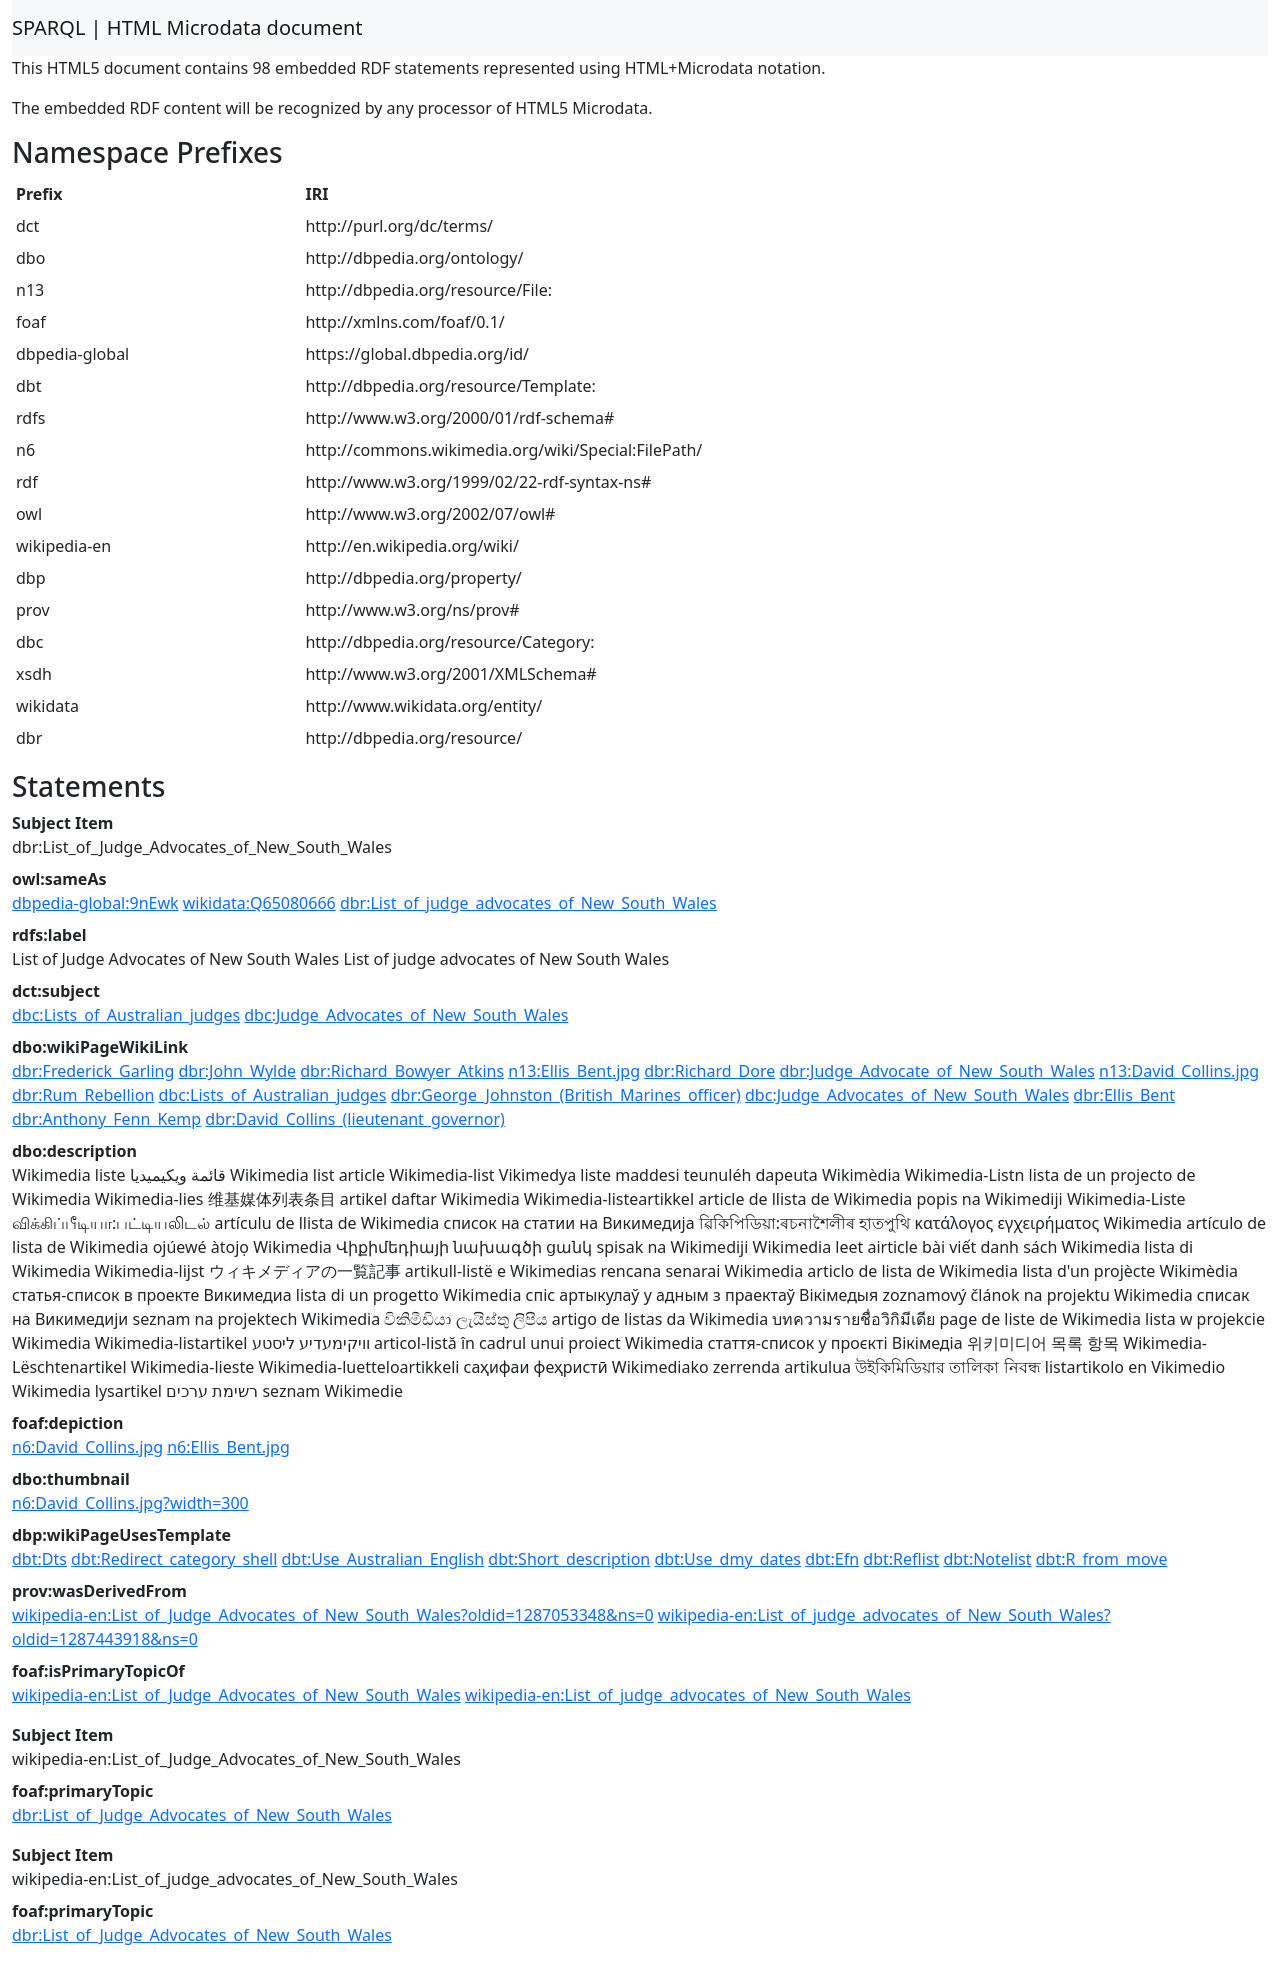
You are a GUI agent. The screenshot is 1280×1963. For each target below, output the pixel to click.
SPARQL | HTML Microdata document (187, 27)
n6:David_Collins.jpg (87, 1447)
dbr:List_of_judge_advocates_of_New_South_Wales (528, 903)
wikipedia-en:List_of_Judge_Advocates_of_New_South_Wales (236, 1695)
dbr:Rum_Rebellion (83, 1095)
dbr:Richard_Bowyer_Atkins (402, 1071)
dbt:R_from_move (1102, 1559)
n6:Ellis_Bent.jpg (228, 1447)
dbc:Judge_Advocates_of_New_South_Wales (406, 1015)
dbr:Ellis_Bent (1124, 1095)
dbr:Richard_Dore (709, 1071)
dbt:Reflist (901, 1559)
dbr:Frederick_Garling (93, 1071)
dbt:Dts (39, 1559)
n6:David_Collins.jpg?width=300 (130, 1503)
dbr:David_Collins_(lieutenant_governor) (355, 1119)
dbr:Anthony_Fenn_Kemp (106, 1119)
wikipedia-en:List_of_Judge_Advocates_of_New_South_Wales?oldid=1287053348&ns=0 (333, 1615)
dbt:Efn (832, 1559)
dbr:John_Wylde (238, 1071)
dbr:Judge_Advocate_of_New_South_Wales (936, 1071)
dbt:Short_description (569, 1559)
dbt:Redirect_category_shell (174, 1559)
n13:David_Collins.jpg (1179, 1071)
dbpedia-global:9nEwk (95, 903)
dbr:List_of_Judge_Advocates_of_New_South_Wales (202, 1815)
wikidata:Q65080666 (259, 903)
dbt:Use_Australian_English (382, 1559)
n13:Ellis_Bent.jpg (574, 1071)
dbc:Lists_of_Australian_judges (126, 1015)
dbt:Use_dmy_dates (727, 1559)
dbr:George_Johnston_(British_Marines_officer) (566, 1095)
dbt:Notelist (987, 1559)
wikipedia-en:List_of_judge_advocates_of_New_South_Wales (688, 1695)
